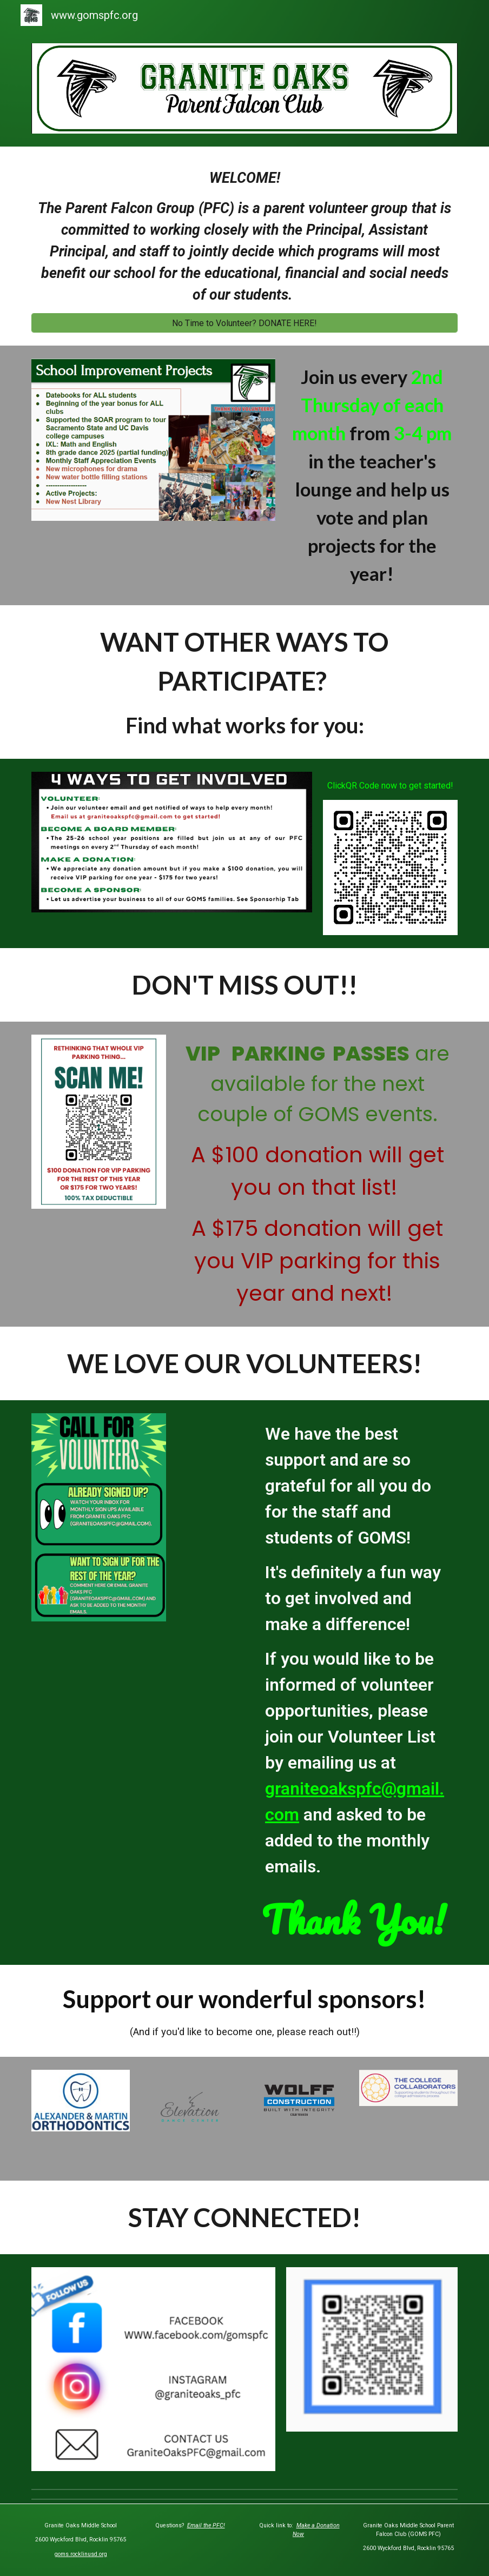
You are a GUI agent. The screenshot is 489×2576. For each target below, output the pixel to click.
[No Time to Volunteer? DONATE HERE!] (244, 323)
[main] (244, 236)
